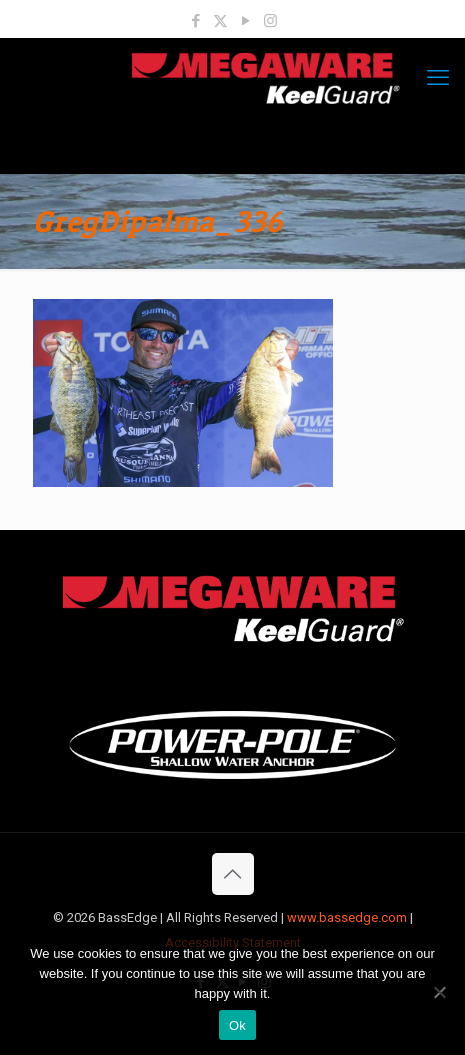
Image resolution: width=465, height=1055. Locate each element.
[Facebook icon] (195, 21)
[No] (440, 992)
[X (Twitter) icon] (220, 21)
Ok (237, 1025)
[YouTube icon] (245, 21)
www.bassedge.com (347, 917)
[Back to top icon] (233, 874)
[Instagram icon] (270, 21)
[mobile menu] (438, 78)
